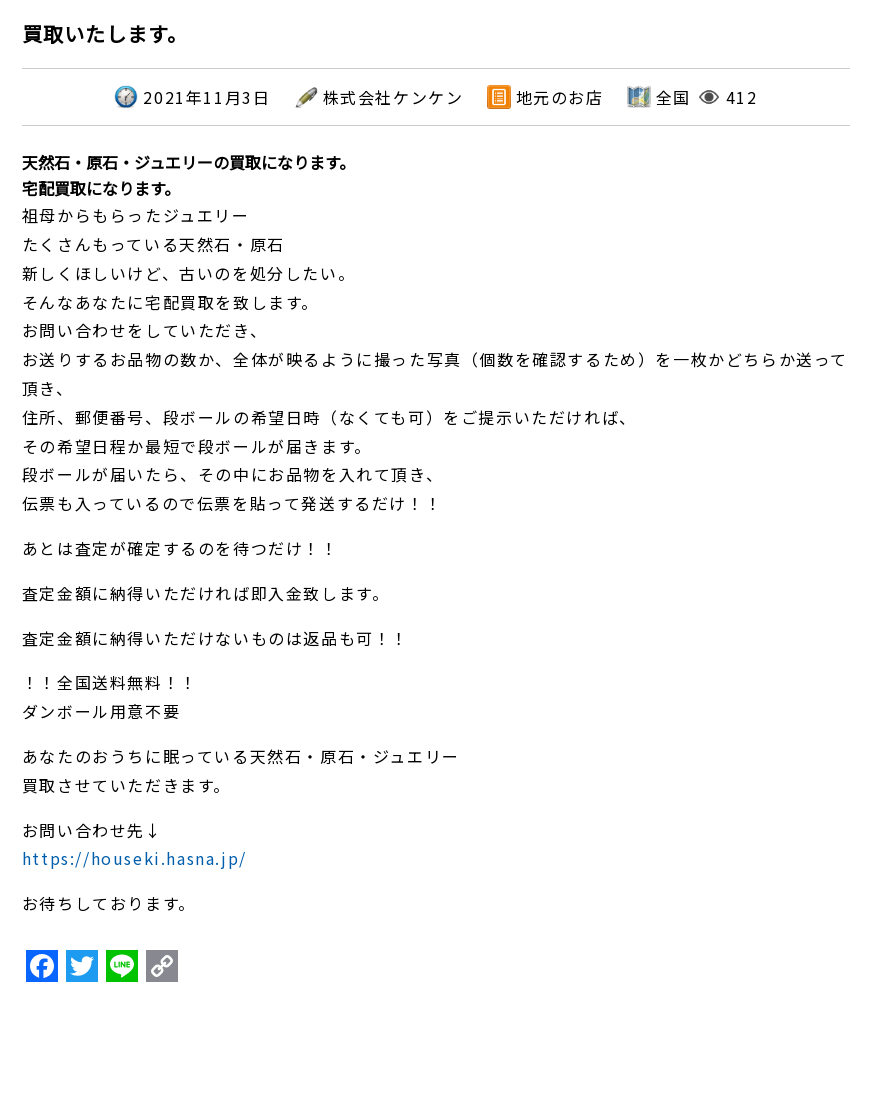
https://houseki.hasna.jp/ (134, 858)
